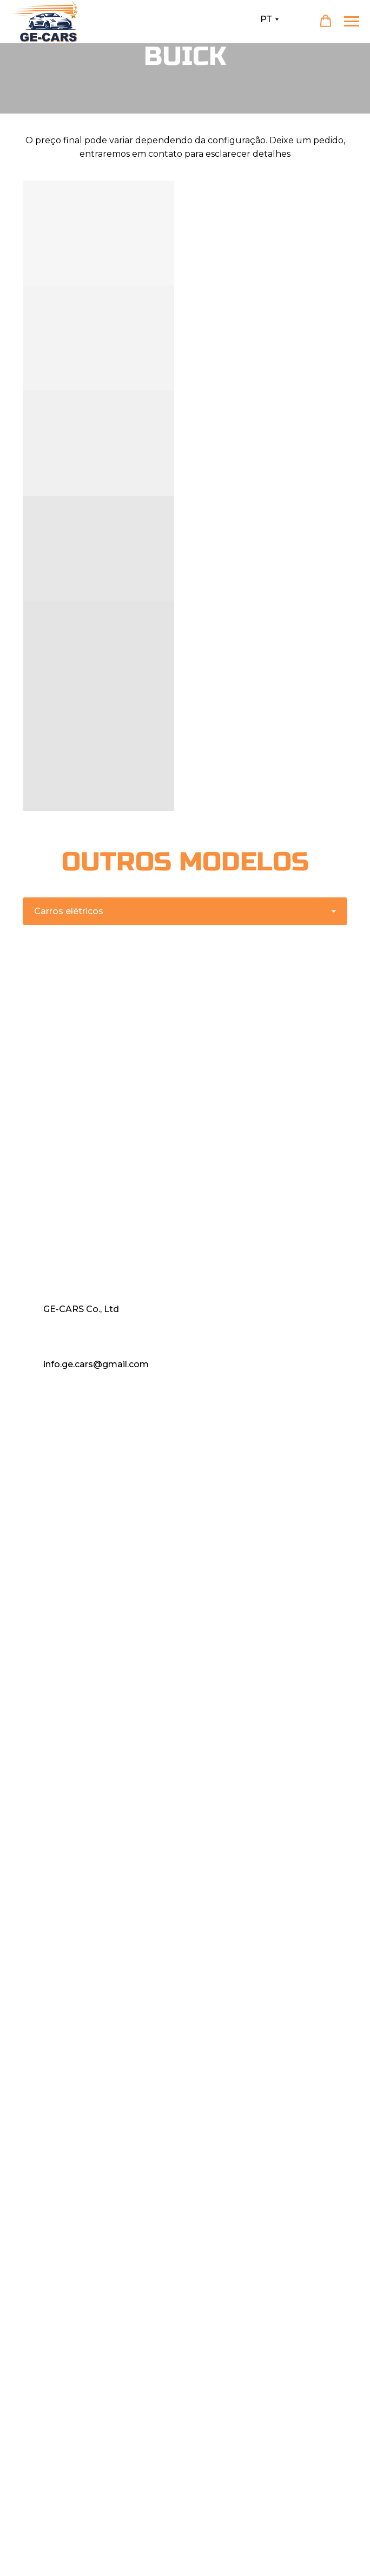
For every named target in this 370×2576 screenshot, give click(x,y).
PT (266, 19)
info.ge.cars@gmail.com (96, 1364)
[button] (325, 21)
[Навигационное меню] (351, 21)
